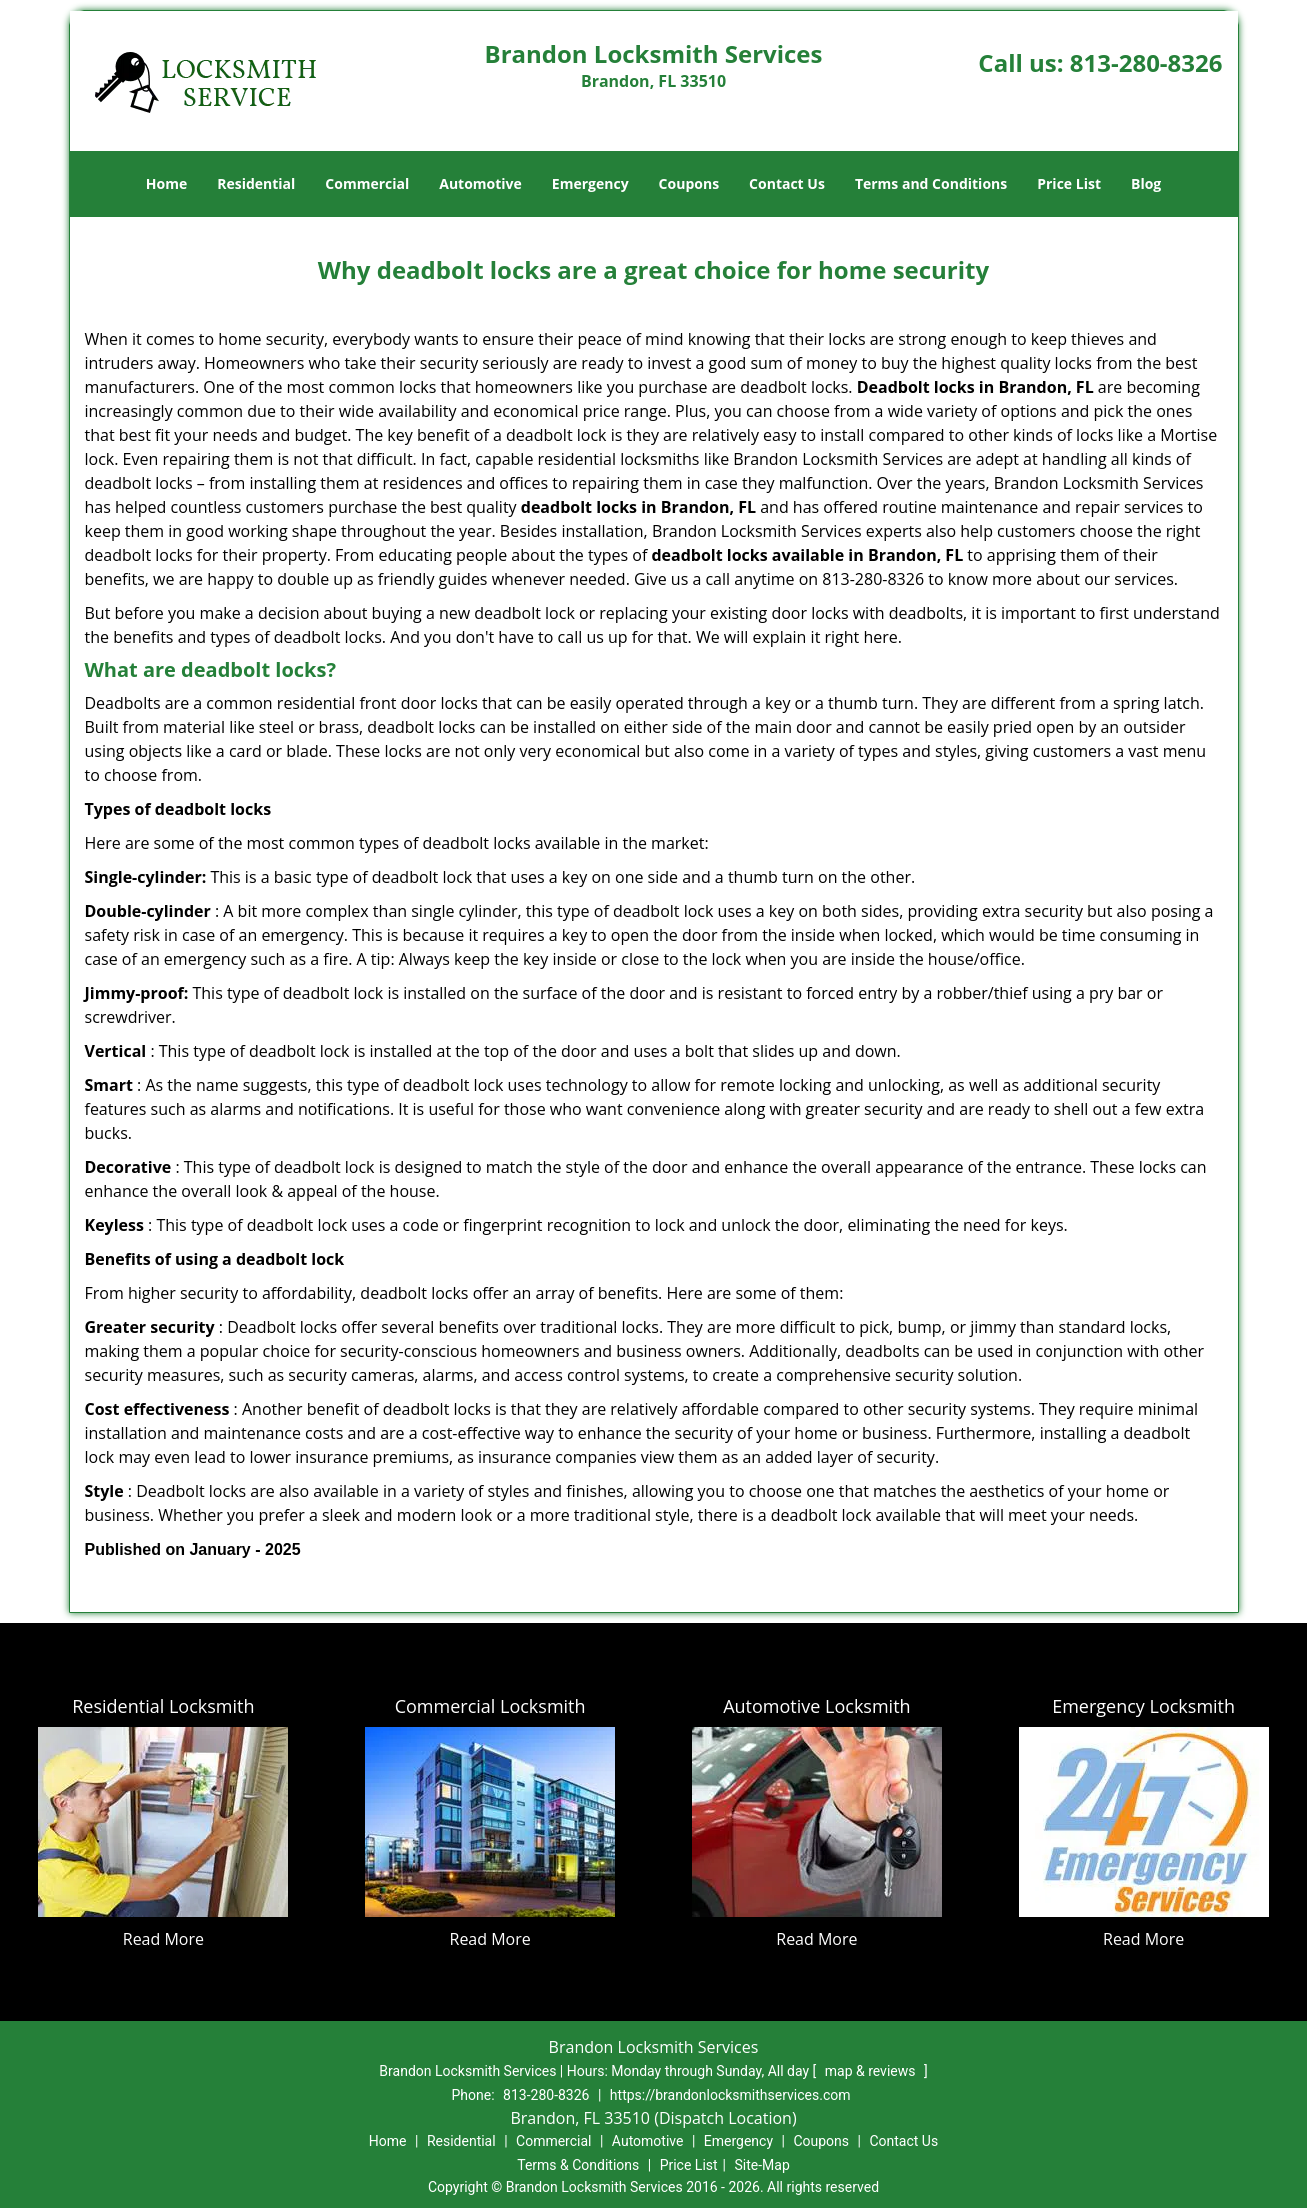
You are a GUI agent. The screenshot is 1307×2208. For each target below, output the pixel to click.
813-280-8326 (1146, 62)
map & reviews (872, 2071)
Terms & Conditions (578, 2165)
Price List (1069, 183)
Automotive (480, 183)
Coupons (689, 183)
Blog (1146, 183)
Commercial (367, 183)
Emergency (590, 183)
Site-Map (762, 2165)
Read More (163, 1939)
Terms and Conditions (931, 183)
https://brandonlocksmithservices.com (730, 2095)
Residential (256, 183)
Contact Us (787, 183)
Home (166, 183)
